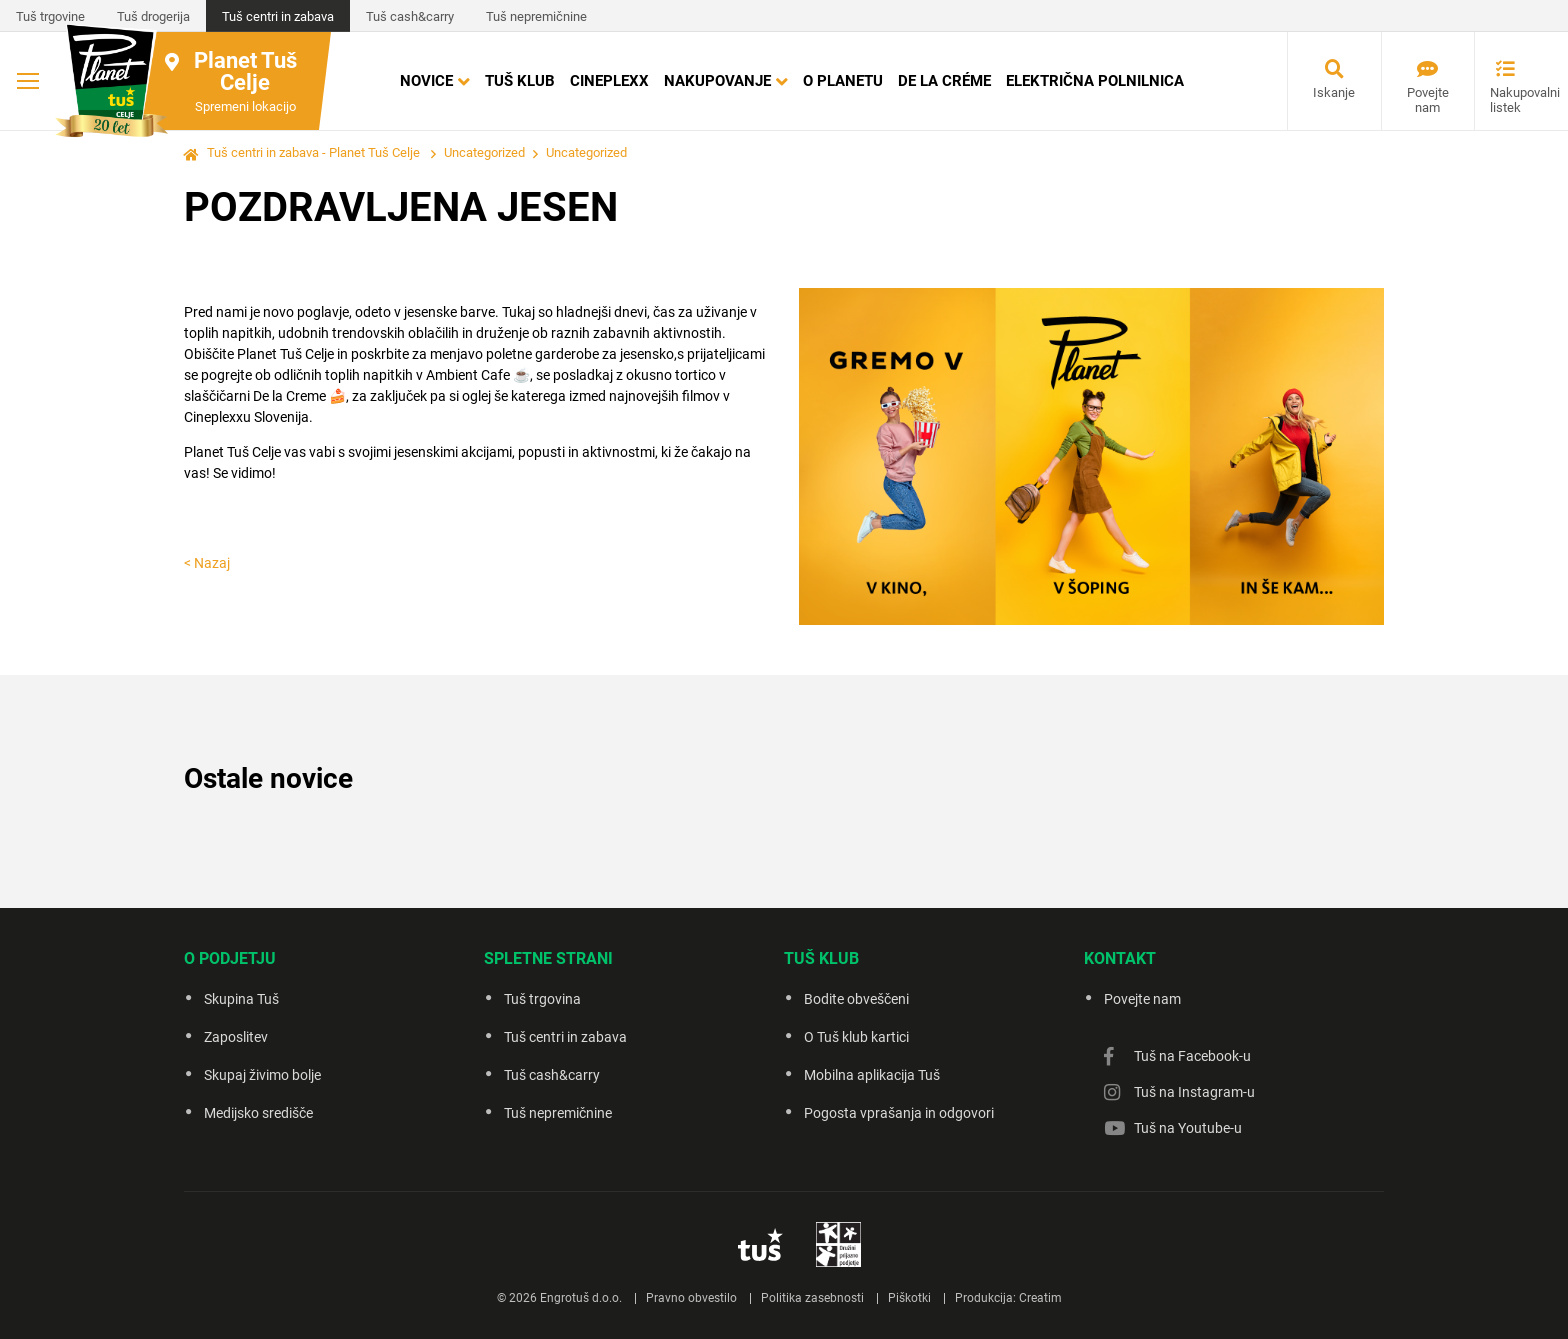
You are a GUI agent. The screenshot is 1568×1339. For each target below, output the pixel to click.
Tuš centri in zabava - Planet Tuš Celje (313, 152)
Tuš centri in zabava (278, 16)
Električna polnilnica (1095, 81)
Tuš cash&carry (410, 16)
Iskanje (1334, 92)
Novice (426, 81)
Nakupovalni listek (1513, 100)
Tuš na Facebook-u (1192, 1056)
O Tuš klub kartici (856, 1037)
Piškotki (909, 1298)
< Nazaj (207, 563)
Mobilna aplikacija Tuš (872, 1075)
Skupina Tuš (241, 999)
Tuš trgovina (542, 999)
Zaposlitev (236, 1037)
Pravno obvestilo (691, 1298)
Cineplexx (609, 81)
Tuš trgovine (50, 16)
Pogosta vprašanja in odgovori (899, 1113)
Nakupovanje (717, 81)
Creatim (1040, 1298)
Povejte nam (1428, 100)
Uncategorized (484, 152)
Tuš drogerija (153, 16)
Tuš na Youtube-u (1188, 1128)
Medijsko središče (258, 1113)
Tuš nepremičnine (536, 16)
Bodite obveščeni (856, 999)
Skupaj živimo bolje (262, 1075)
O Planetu (843, 81)
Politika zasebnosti (812, 1298)
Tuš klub (520, 81)
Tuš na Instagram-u (1194, 1092)
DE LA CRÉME (944, 81)
